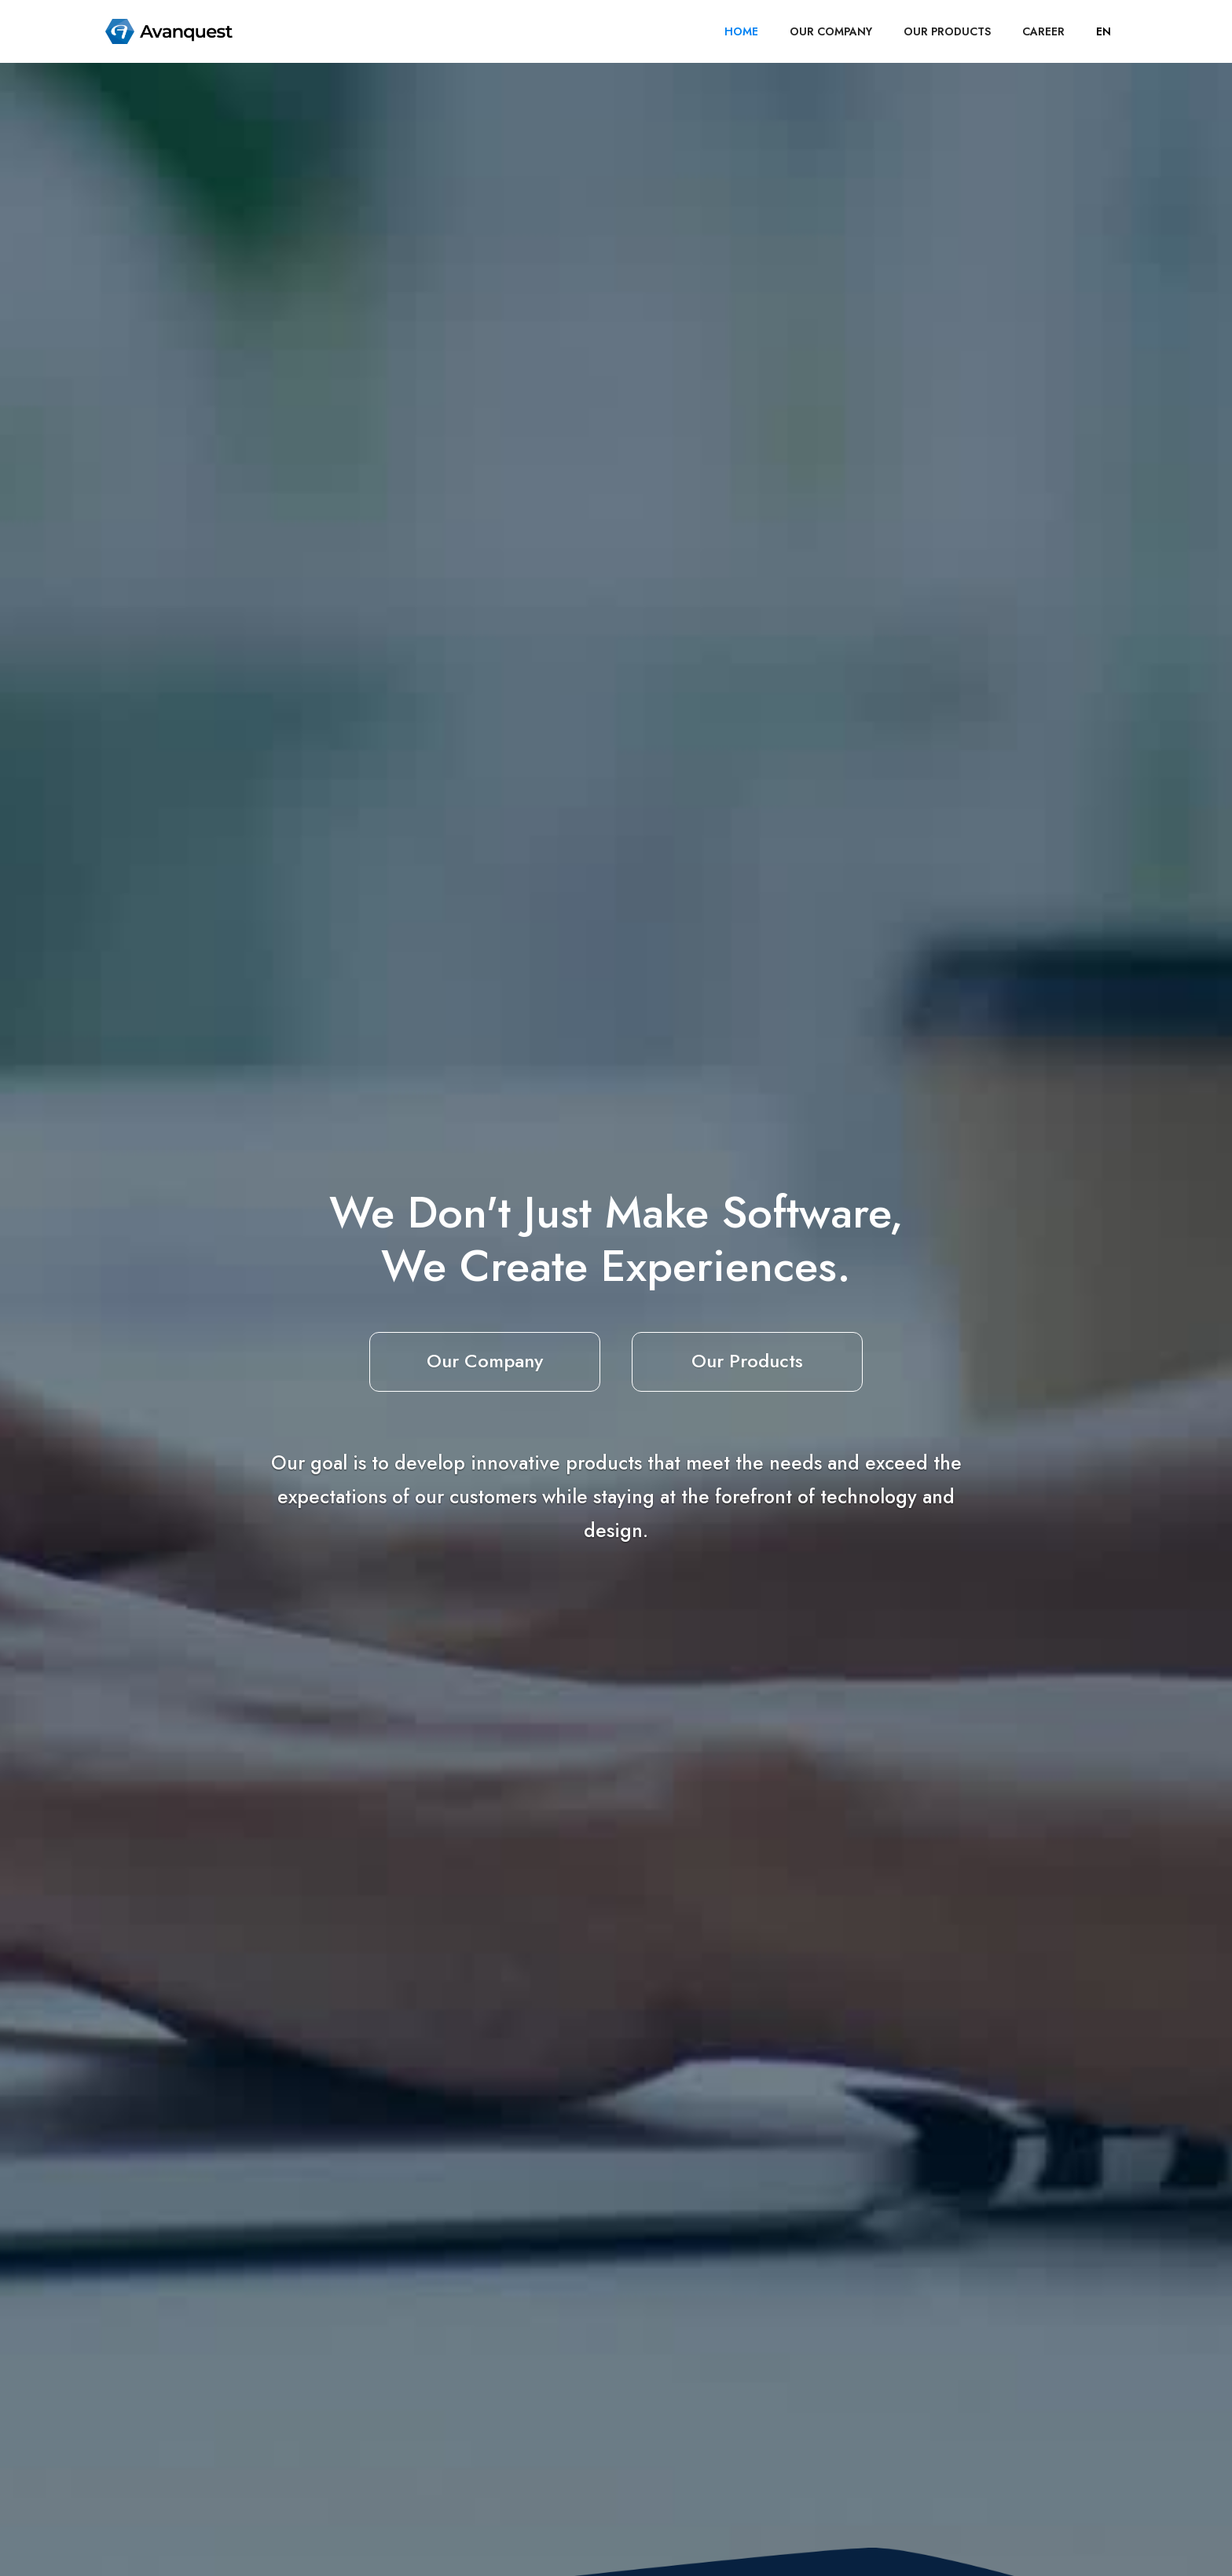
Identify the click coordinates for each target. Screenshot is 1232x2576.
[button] (1103, 31)
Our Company (485, 1360)
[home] (169, 31)
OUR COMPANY (831, 31)
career (1043, 31)
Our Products (747, 1360)
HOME (741, 31)
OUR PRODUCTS (947, 31)
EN (1103, 31)
